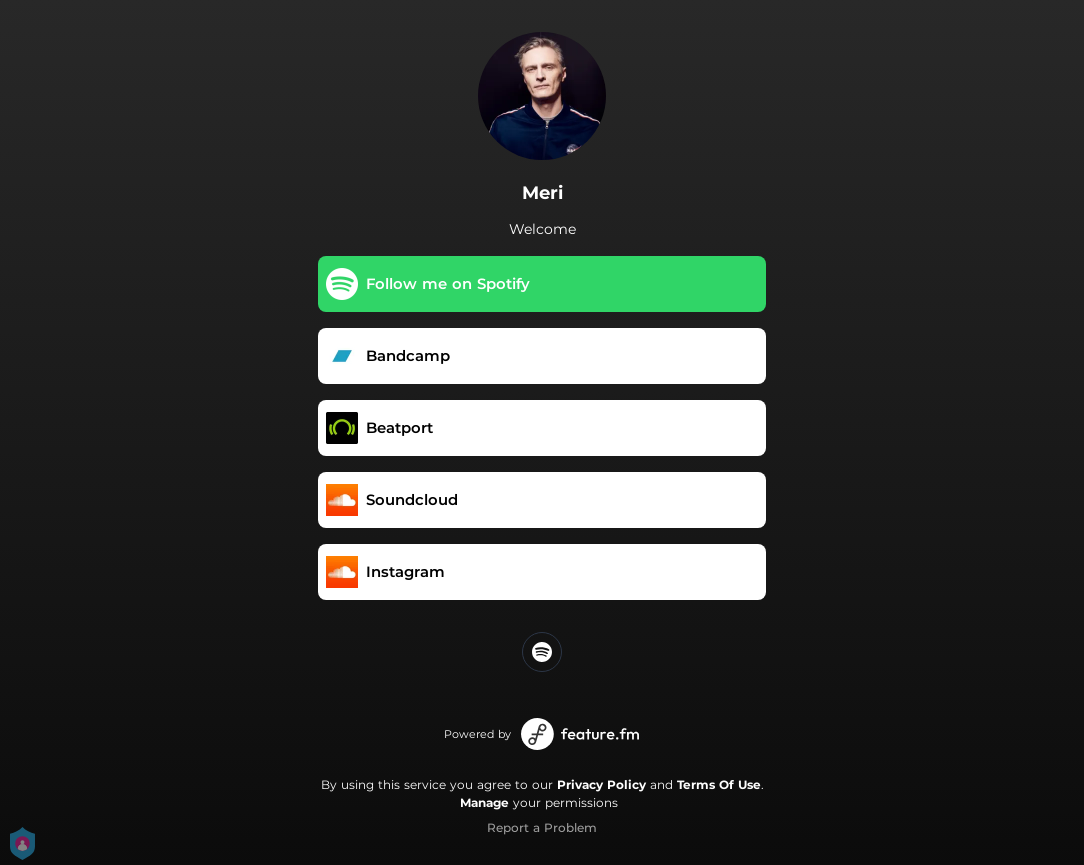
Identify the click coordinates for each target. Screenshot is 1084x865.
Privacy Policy (601, 784)
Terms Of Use (719, 784)
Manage (484, 802)
